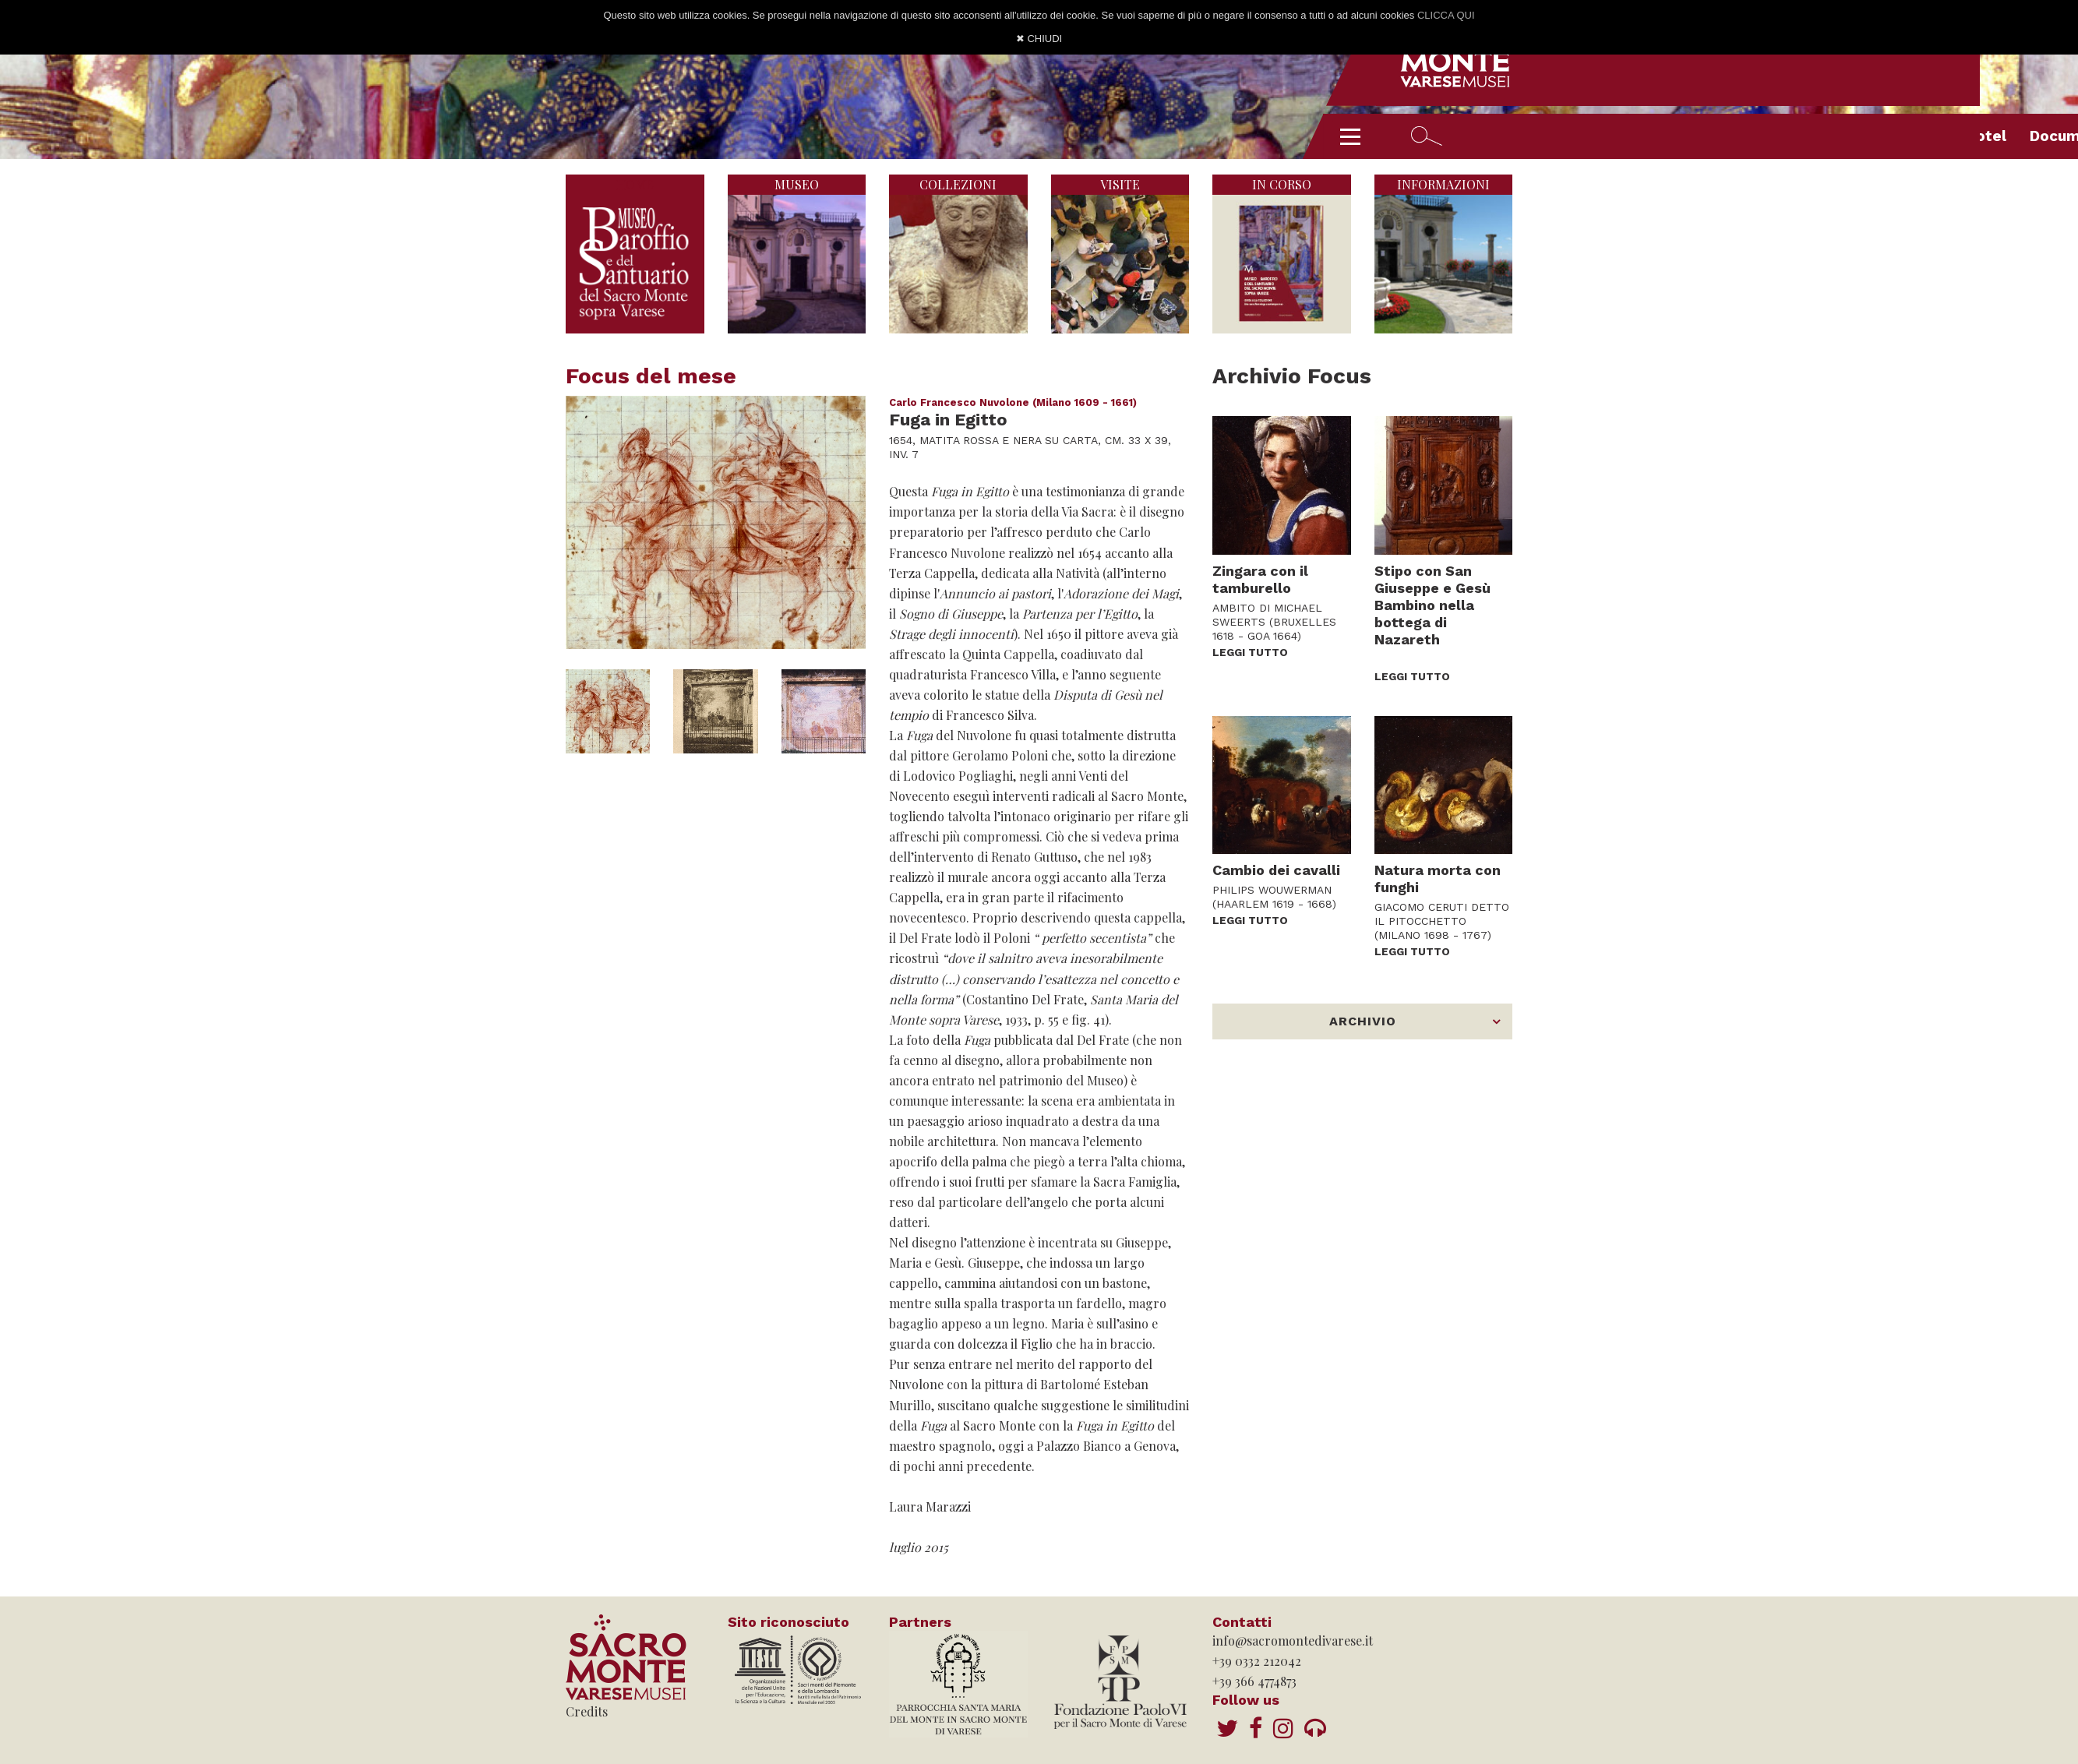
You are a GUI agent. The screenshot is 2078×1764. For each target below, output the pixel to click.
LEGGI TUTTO (1250, 652)
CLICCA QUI (1446, 15)
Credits (587, 1711)
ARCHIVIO (1362, 1021)
